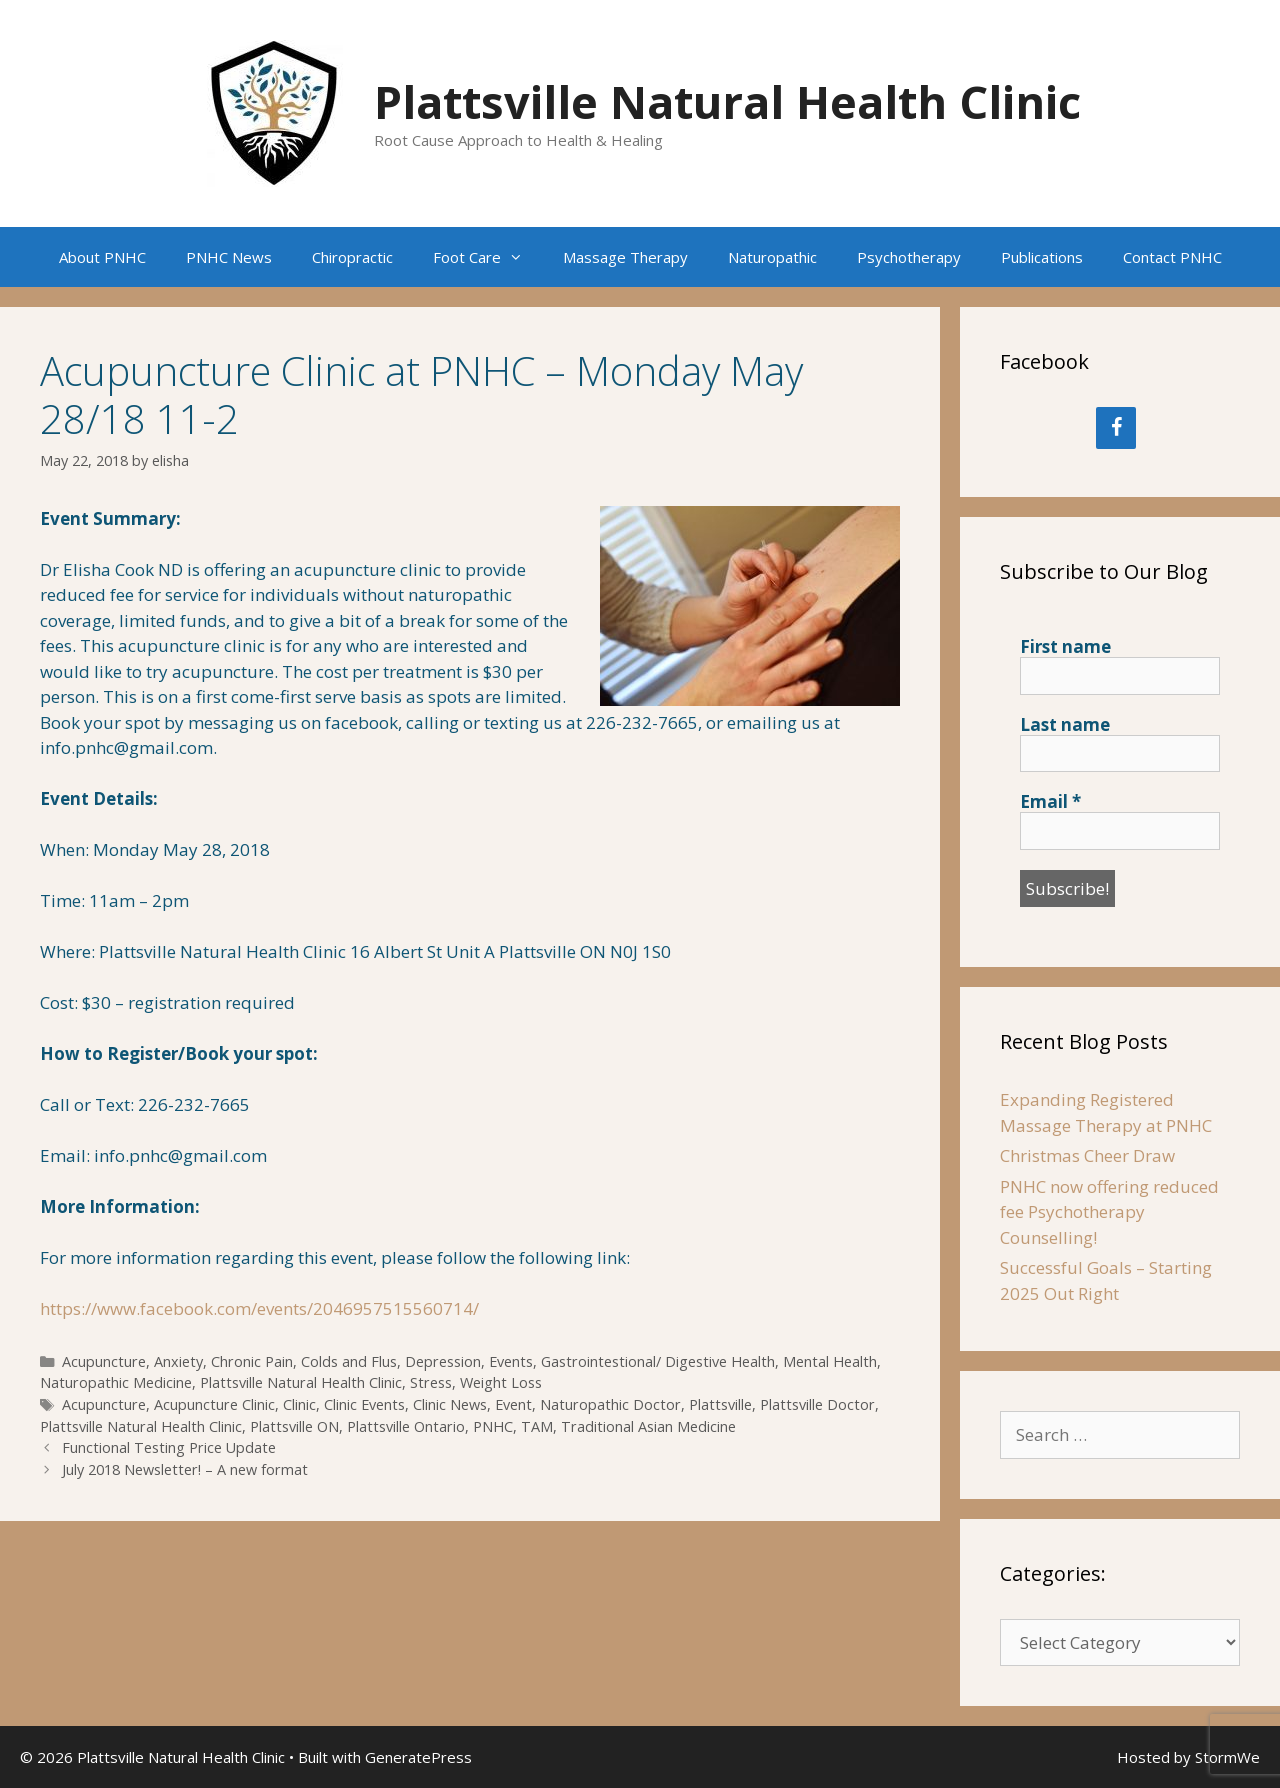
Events (511, 1361)
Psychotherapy (909, 257)
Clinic (299, 1404)
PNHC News (229, 257)
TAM (537, 1426)
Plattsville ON (294, 1426)
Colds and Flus (349, 1361)
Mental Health (830, 1361)
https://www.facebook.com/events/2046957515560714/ (259, 1308)
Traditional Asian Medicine (648, 1426)
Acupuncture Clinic (214, 1404)
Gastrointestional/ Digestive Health (658, 1361)
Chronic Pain (252, 1361)
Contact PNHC (1172, 257)
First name (1065, 647)
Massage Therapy (625, 257)
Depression (443, 1361)
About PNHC (102, 257)
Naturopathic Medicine (116, 1382)
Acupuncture (104, 1361)
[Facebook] (1116, 428)
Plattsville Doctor (817, 1404)
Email (1050, 802)
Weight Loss (501, 1382)
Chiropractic (352, 257)
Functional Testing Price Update (169, 1447)
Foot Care (488, 257)
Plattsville (720, 1404)
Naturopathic (772, 257)
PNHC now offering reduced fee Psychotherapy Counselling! (1109, 1212)
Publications (1042, 257)
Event (513, 1404)
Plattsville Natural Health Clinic (727, 101)
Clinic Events (364, 1404)
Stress (431, 1382)
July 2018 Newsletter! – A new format (185, 1469)
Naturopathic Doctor (610, 1404)
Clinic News (450, 1404)
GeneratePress (418, 1757)
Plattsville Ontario (406, 1426)
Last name (1065, 725)
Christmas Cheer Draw (1087, 1155)
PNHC (493, 1426)
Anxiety (178, 1361)
